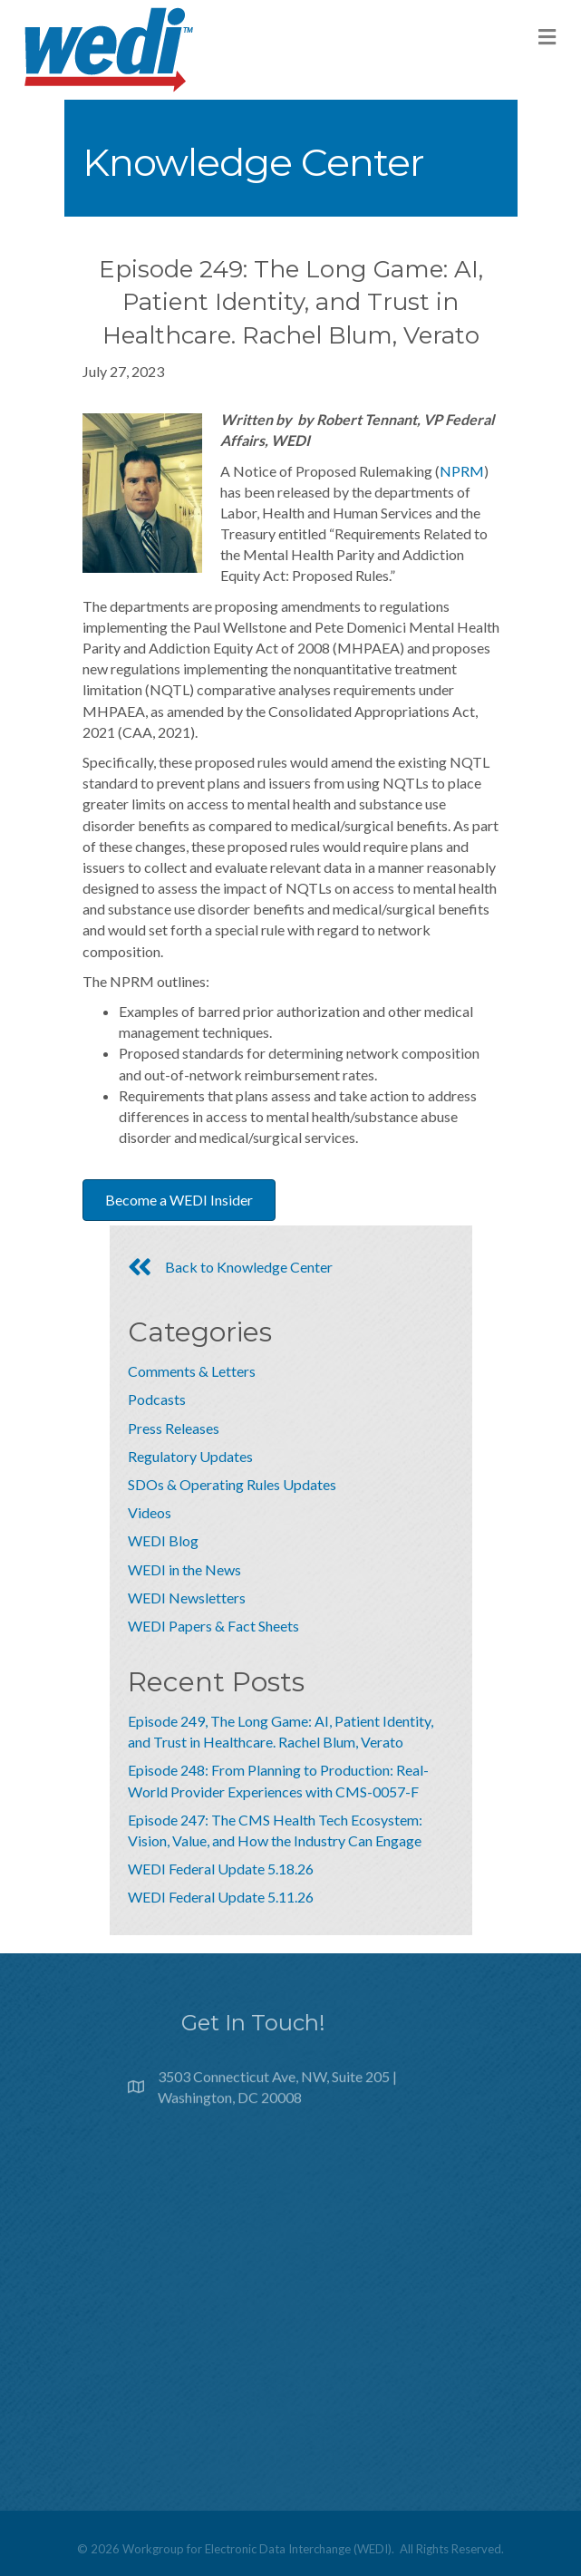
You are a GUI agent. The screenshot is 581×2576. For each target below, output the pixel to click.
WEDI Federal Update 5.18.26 (221, 1868)
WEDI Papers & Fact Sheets (213, 1625)
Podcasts (157, 1399)
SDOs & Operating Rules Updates (232, 1484)
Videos (149, 1512)
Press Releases (173, 1428)
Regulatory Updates (190, 1456)
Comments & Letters (192, 1371)
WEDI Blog (163, 1540)
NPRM (462, 470)
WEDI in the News (184, 1569)
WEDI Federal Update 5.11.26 (221, 1896)
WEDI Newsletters (187, 1597)
